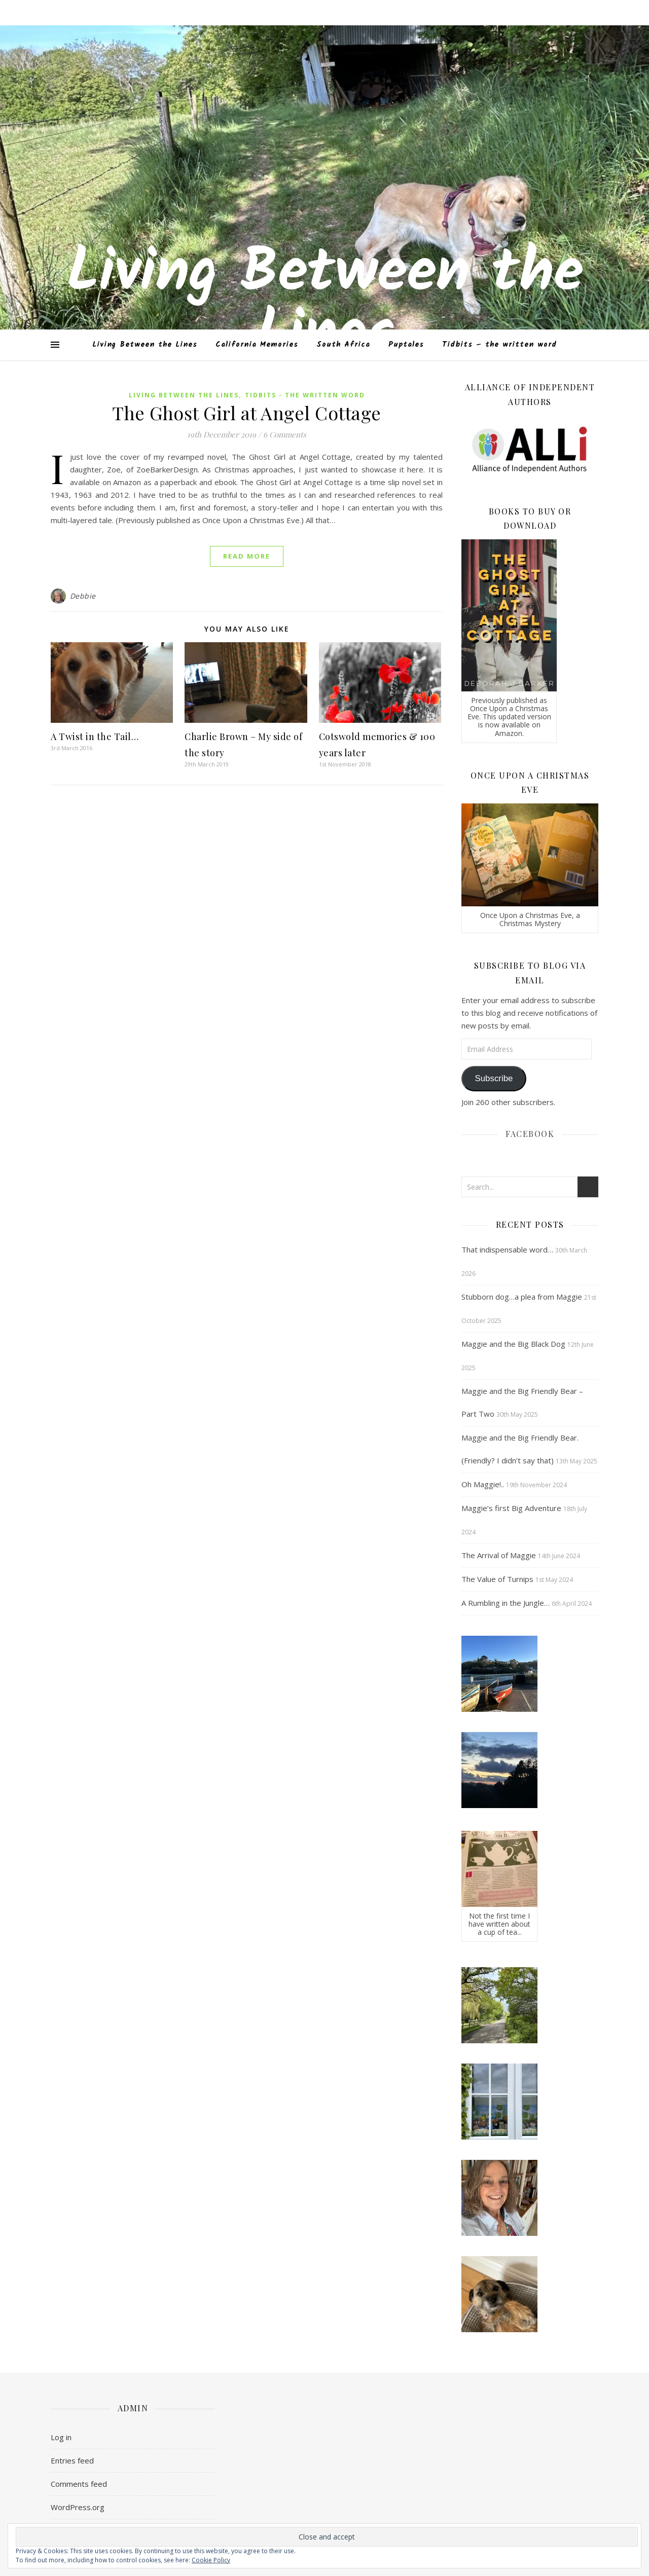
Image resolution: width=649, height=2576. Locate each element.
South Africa (343, 345)
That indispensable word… (507, 1249)
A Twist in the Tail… (94, 736)
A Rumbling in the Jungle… (505, 1603)
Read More (246, 556)
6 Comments (284, 434)
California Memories (256, 345)
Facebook (530, 1133)
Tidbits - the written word (305, 395)
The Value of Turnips (497, 1579)
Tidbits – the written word (499, 345)
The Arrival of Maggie (498, 1555)
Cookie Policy (211, 2560)
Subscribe (494, 1078)
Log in (61, 2437)
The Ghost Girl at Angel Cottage (246, 412)
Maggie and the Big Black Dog (513, 1344)
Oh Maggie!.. (482, 1484)
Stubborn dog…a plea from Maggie (521, 1297)
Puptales (406, 345)
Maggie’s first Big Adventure (511, 1508)
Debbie (83, 596)
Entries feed (72, 2460)
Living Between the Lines (324, 304)
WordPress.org (77, 2507)
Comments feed (79, 2484)
